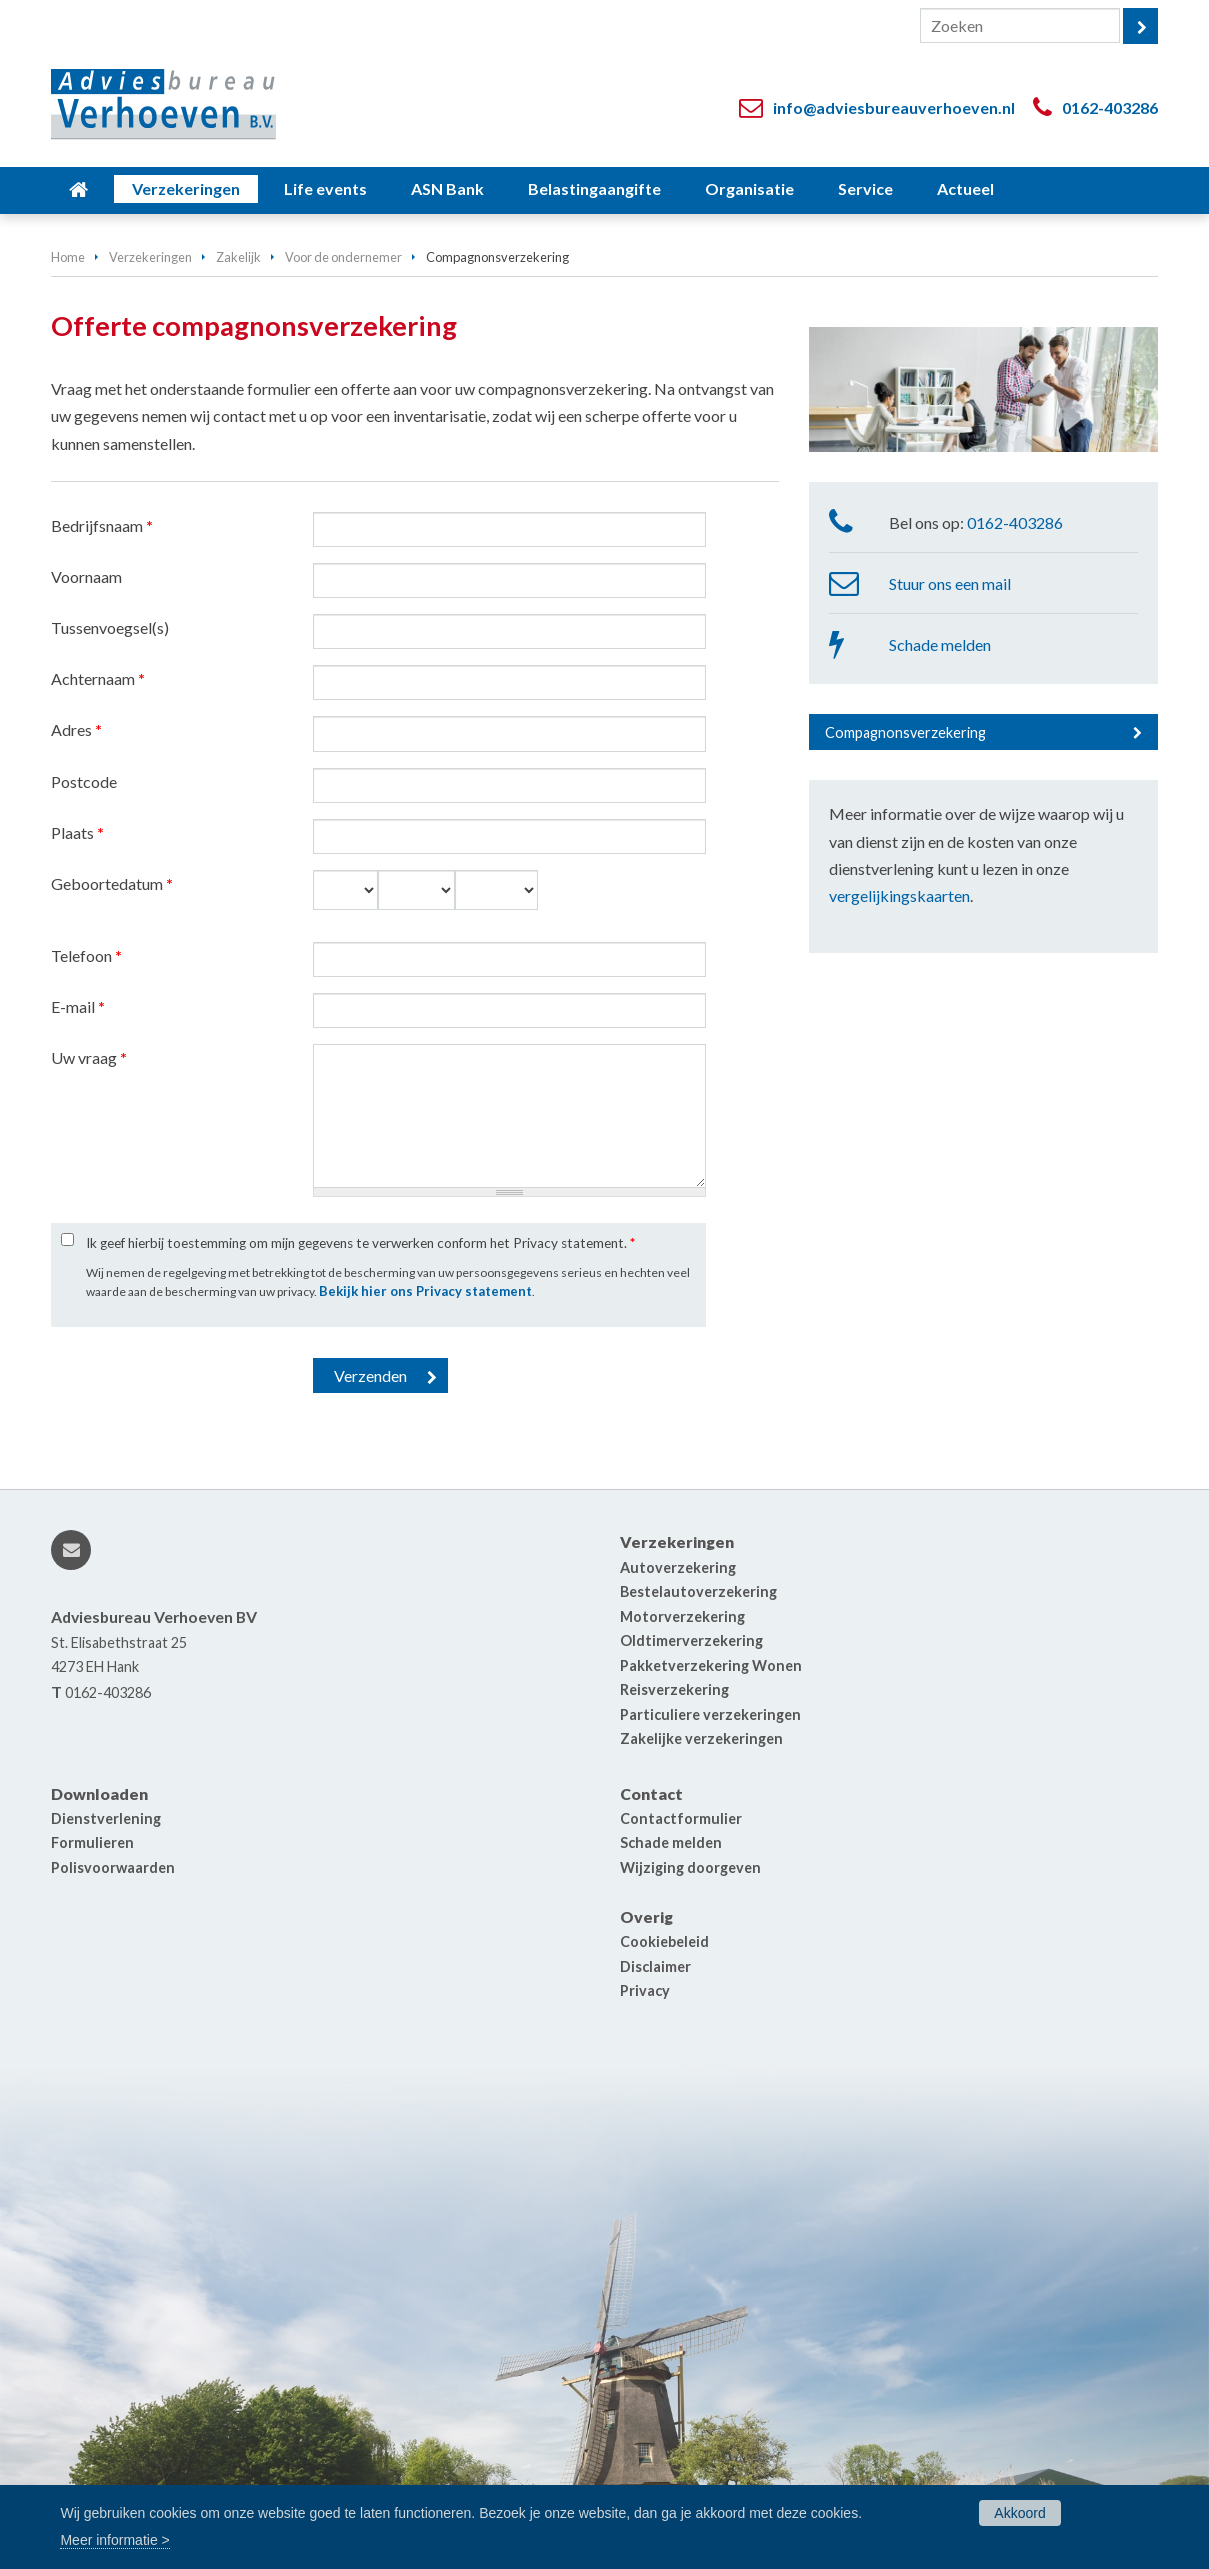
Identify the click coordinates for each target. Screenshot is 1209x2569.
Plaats (77, 832)
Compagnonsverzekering (905, 732)
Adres (76, 729)
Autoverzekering (678, 1567)
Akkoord (1019, 2513)
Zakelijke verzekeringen (701, 1738)
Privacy (645, 1990)
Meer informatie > (114, 2540)
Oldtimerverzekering (691, 1640)
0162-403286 (1110, 107)
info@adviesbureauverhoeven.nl (894, 107)
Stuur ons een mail (950, 583)
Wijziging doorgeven (690, 1867)
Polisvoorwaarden (113, 1867)
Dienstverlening (106, 1818)
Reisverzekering (674, 1689)
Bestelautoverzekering (698, 1591)
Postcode (84, 781)
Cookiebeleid (664, 1941)
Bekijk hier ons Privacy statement (425, 1291)
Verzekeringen (150, 257)
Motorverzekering (682, 1616)
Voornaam (86, 576)
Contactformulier (681, 1818)
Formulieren (92, 1842)
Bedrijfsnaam (102, 525)
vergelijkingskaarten (899, 895)
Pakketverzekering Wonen (711, 1665)
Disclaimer (655, 1966)
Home (68, 257)
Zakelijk (238, 257)
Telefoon (86, 955)
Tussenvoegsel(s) (110, 627)
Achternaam (98, 678)
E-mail (78, 1006)
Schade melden (940, 644)
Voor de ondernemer (343, 257)
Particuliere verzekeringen (710, 1714)
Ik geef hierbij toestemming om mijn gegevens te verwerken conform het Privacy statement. (360, 1243)
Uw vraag (89, 1057)
